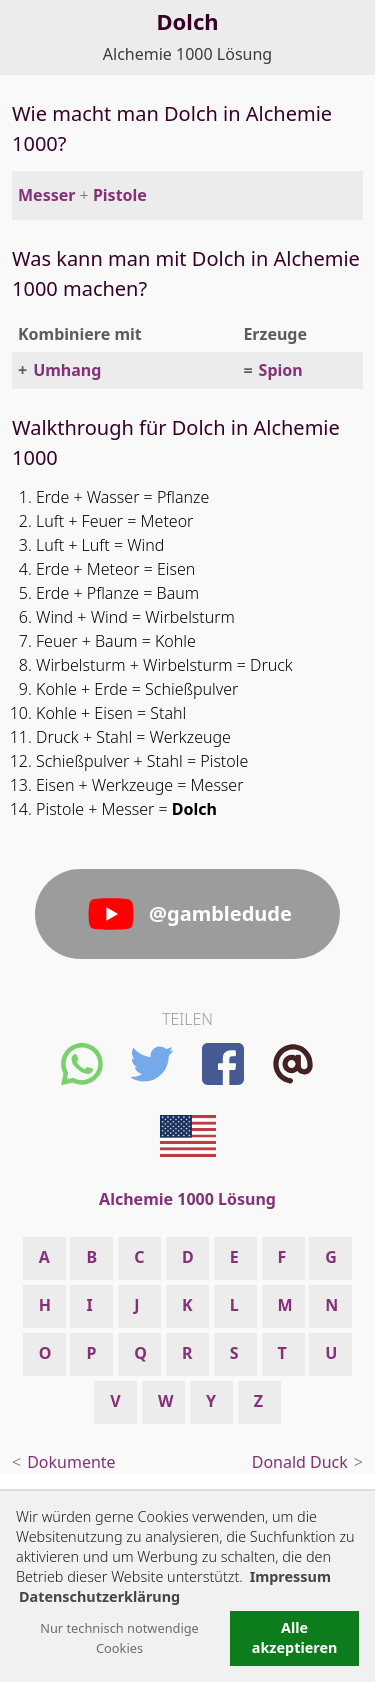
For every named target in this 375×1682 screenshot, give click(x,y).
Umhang (67, 370)
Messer (46, 195)
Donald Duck (300, 1462)
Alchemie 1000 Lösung (187, 54)
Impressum (290, 1576)
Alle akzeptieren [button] (295, 1637)
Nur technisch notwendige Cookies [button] (119, 1638)
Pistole (120, 195)
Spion (281, 370)
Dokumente (71, 1462)
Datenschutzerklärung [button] (99, 1596)
